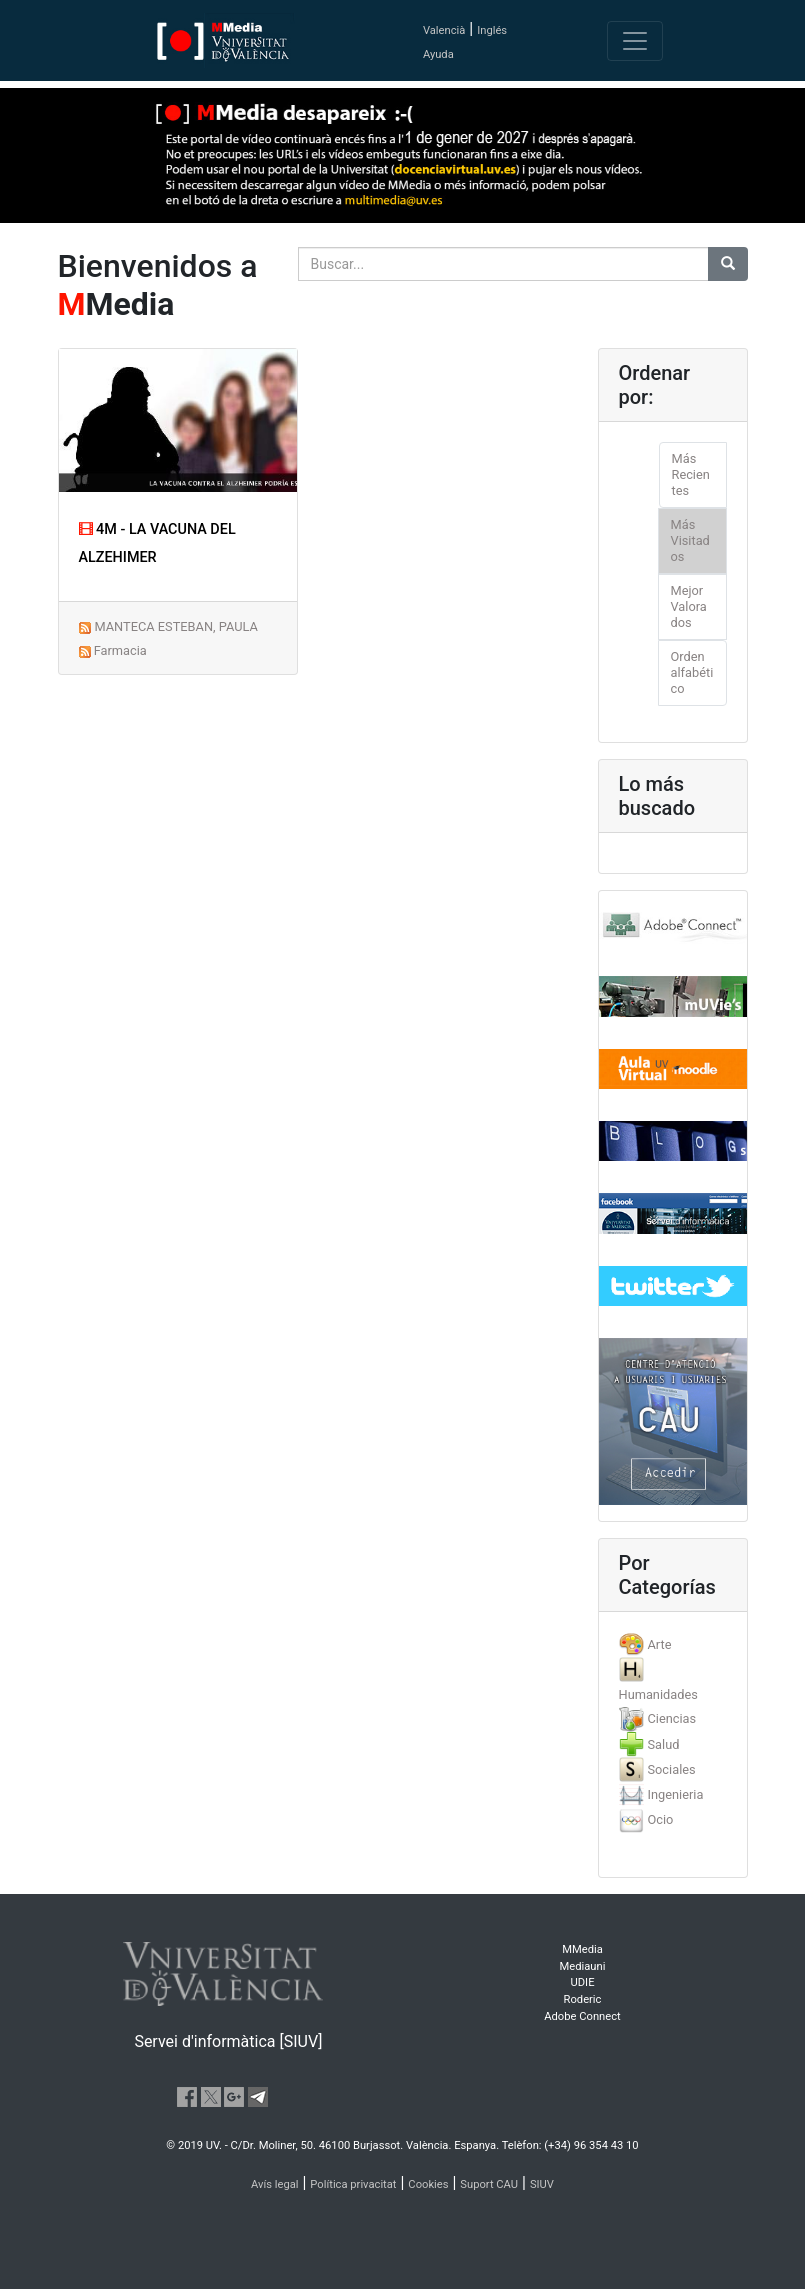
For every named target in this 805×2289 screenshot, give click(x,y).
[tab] (673, 1644)
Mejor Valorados (689, 606)
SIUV (542, 2184)
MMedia (582, 1949)
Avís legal (275, 2184)
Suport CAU (489, 2184)
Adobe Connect (582, 2016)
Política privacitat (353, 2184)
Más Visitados (690, 540)
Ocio (660, 1819)
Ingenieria (675, 1794)
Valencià (444, 30)
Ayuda (438, 54)
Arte (659, 1644)
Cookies (428, 2184)
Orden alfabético (692, 672)
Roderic (583, 1999)
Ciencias (671, 1718)
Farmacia (120, 650)
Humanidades (658, 1694)
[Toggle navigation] (635, 41)
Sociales (671, 1769)
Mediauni (583, 1966)
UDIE (583, 1982)
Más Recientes (691, 474)
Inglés (492, 30)
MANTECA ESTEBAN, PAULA (175, 626)
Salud (663, 1744)
